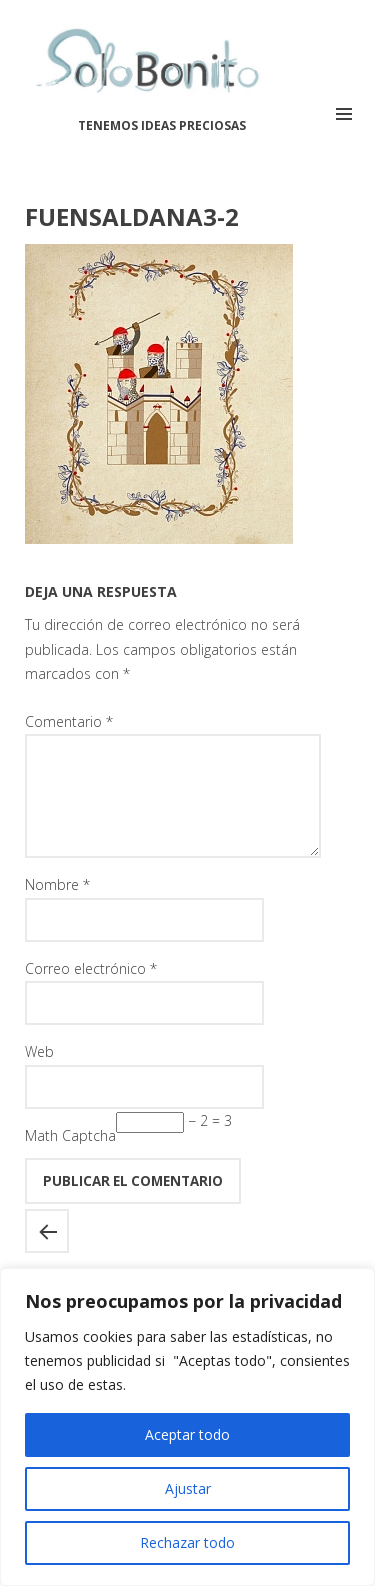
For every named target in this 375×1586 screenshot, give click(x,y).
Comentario (69, 721)
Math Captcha (70, 1159)
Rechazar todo (187, 1542)
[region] (187, 1427)
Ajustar (188, 1488)
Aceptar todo (187, 1434)
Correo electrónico (91, 992)
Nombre (57, 908)
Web (39, 1075)
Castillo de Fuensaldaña (47, 1255)
